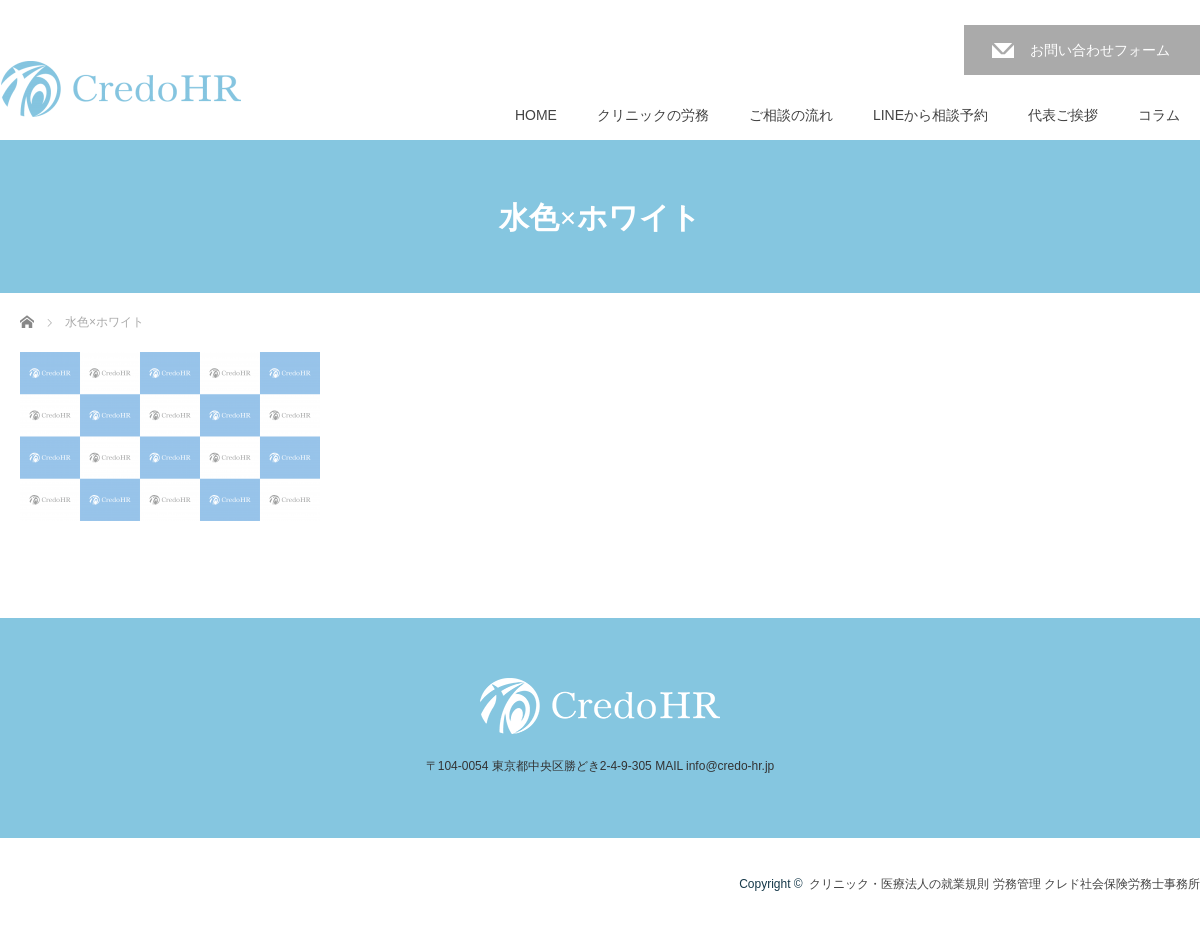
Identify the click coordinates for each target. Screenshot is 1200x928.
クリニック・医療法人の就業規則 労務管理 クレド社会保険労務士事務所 (1004, 884)
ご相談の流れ (791, 115)
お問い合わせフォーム (1100, 50)
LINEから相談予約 (930, 115)
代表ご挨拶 (1063, 115)
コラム (1159, 115)
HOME (536, 115)
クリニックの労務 (653, 115)
